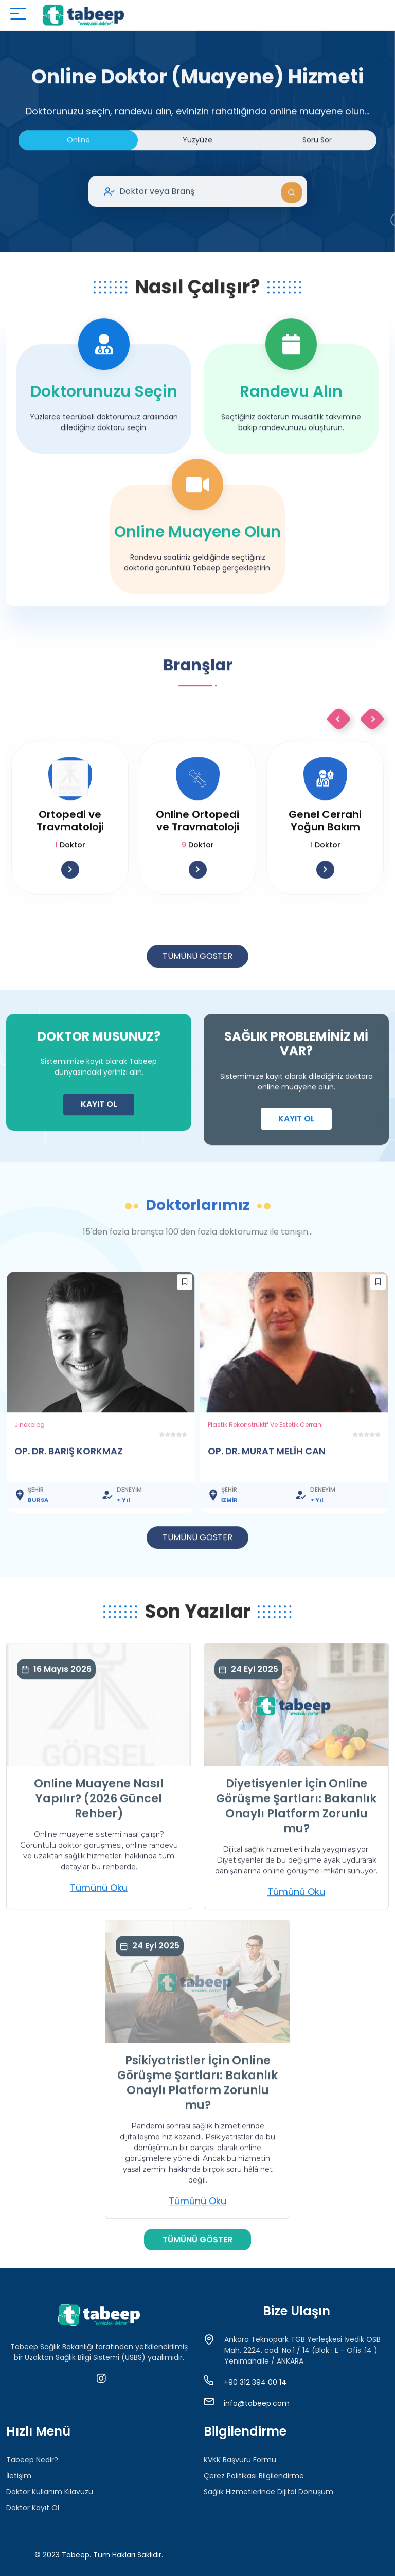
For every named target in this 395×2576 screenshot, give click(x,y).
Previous (338, 765)
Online (78, 186)
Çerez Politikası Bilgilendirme (254, 2476)
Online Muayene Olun (197, 578)
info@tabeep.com (257, 2403)
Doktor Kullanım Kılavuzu (49, 2491)
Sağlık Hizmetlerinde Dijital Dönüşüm (268, 2491)
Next (372, 765)
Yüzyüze (197, 186)
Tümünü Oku (99, 1933)
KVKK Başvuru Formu (240, 2460)
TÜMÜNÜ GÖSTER (197, 1002)
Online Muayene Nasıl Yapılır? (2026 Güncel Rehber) (99, 1845)
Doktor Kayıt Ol (32, 2507)
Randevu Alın (291, 438)
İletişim (18, 2476)
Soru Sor (317, 186)
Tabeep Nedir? (32, 2460)
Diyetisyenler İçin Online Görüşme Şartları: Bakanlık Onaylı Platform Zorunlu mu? (296, 1852)
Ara (291, 238)
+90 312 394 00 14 (255, 2382)
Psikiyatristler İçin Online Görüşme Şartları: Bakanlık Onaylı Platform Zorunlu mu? (197, 2129)
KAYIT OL (99, 1150)
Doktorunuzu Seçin (103, 438)
